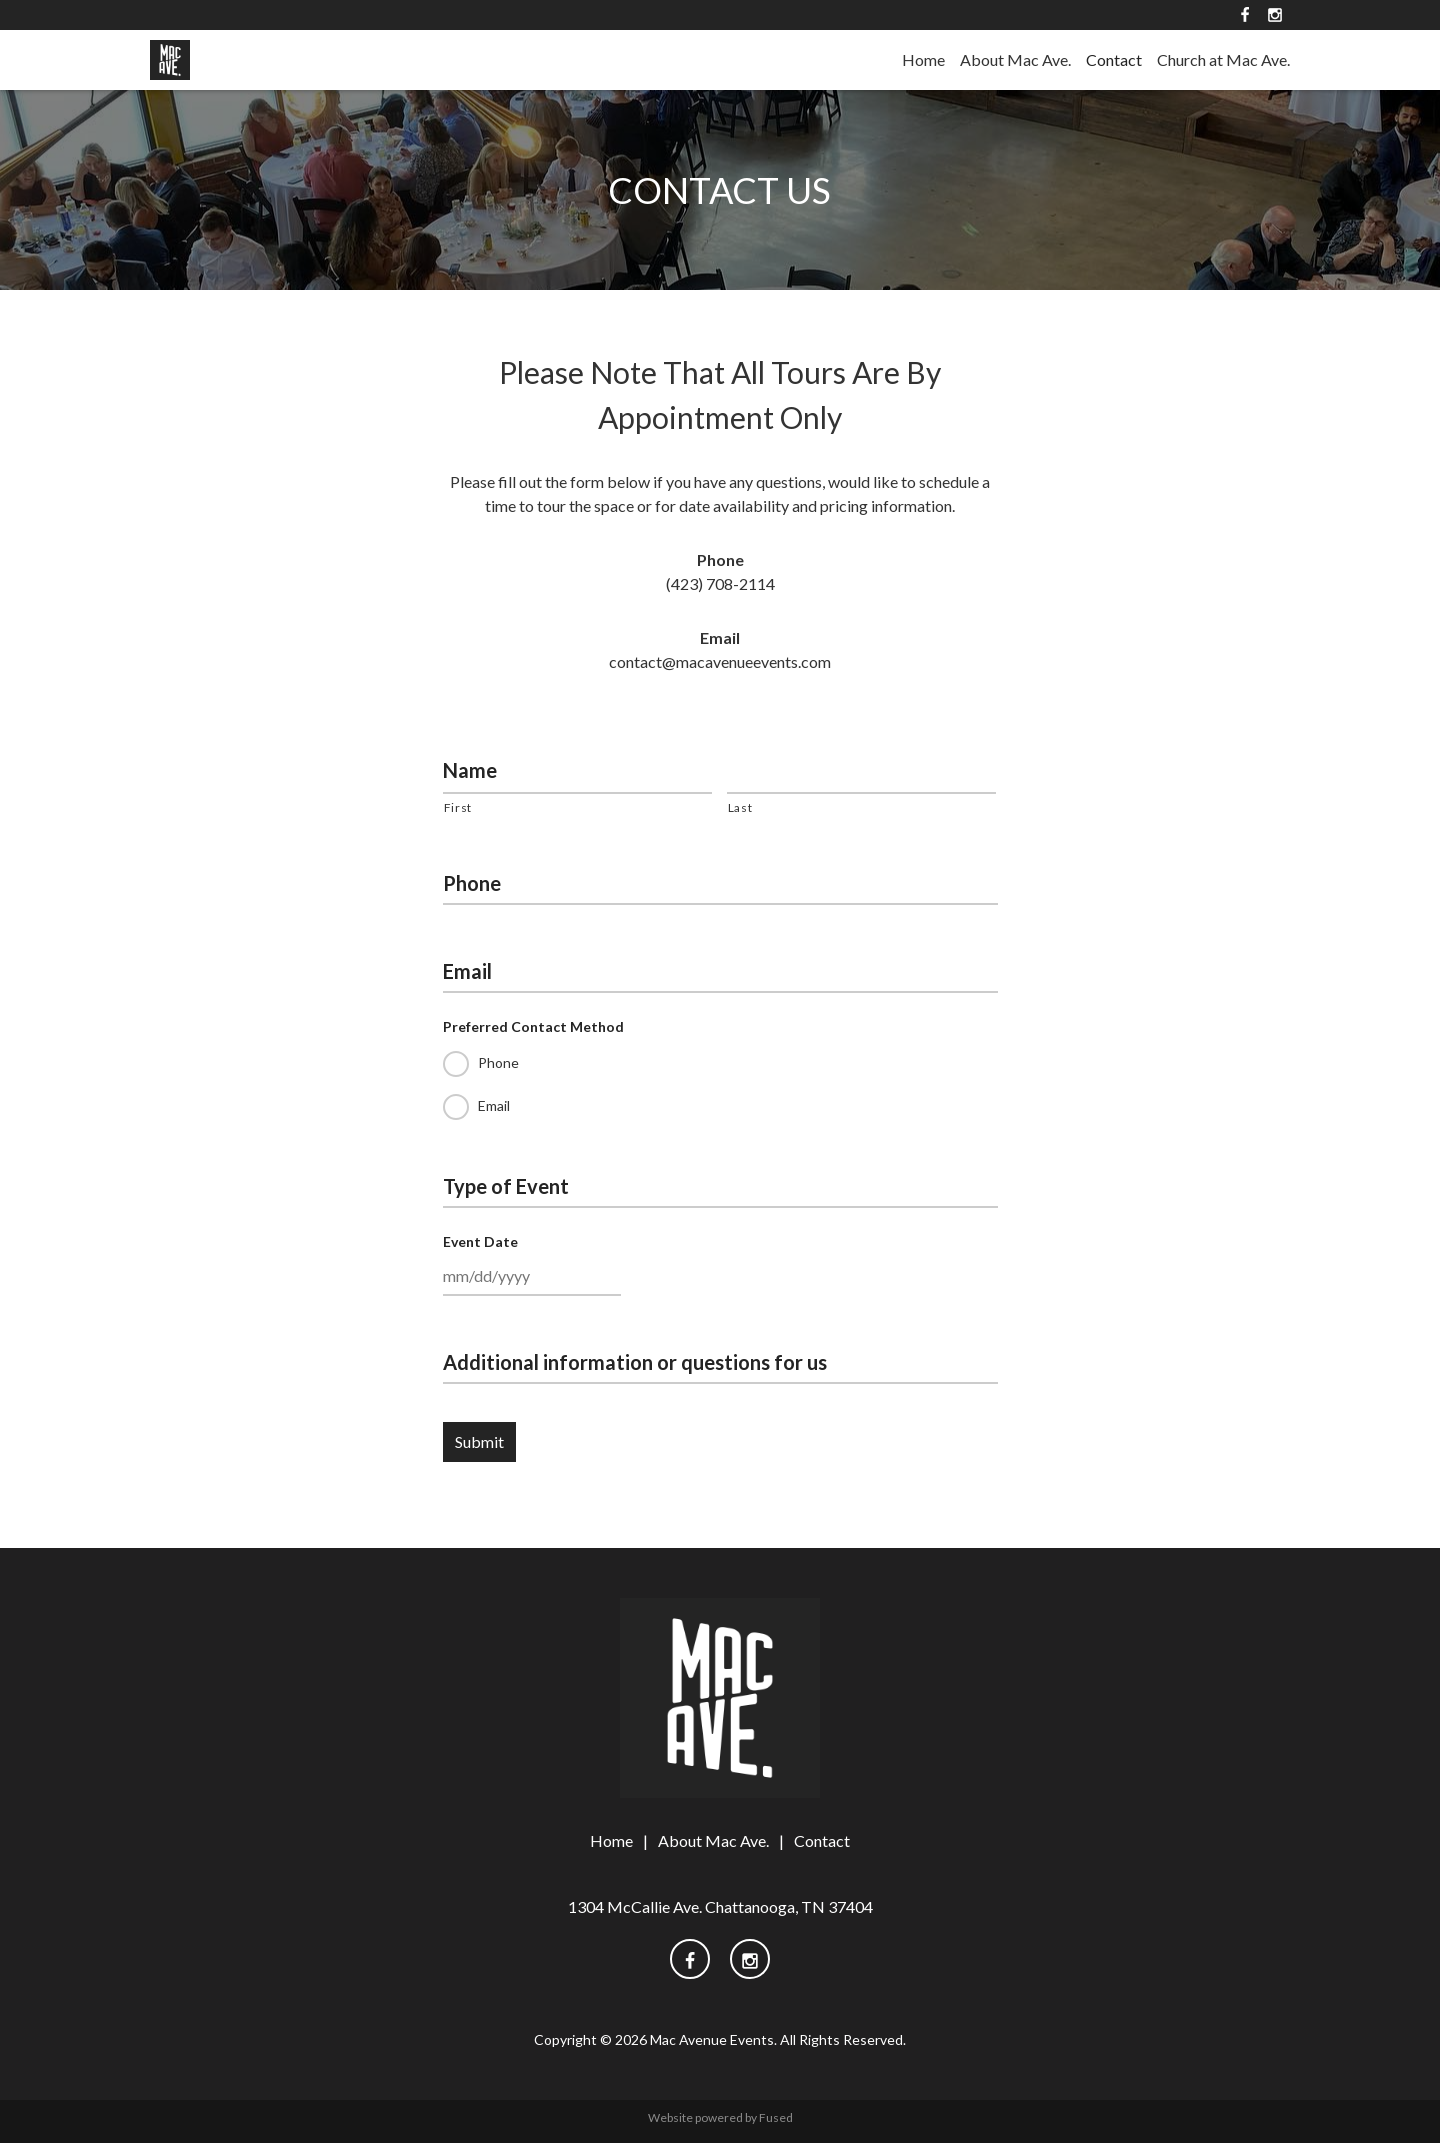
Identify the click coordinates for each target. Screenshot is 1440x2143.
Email (467, 971)
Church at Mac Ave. (1223, 59)
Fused (776, 2117)
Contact (1114, 59)
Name (470, 770)
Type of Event (506, 1186)
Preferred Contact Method (533, 1026)
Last (740, 807)
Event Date (480, 1241)
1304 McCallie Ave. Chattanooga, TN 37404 (720, 1906)
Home (923, 59)
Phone (472, 883)
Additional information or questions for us (635, 1362)
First (458, 807)
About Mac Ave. (1015, 59)
